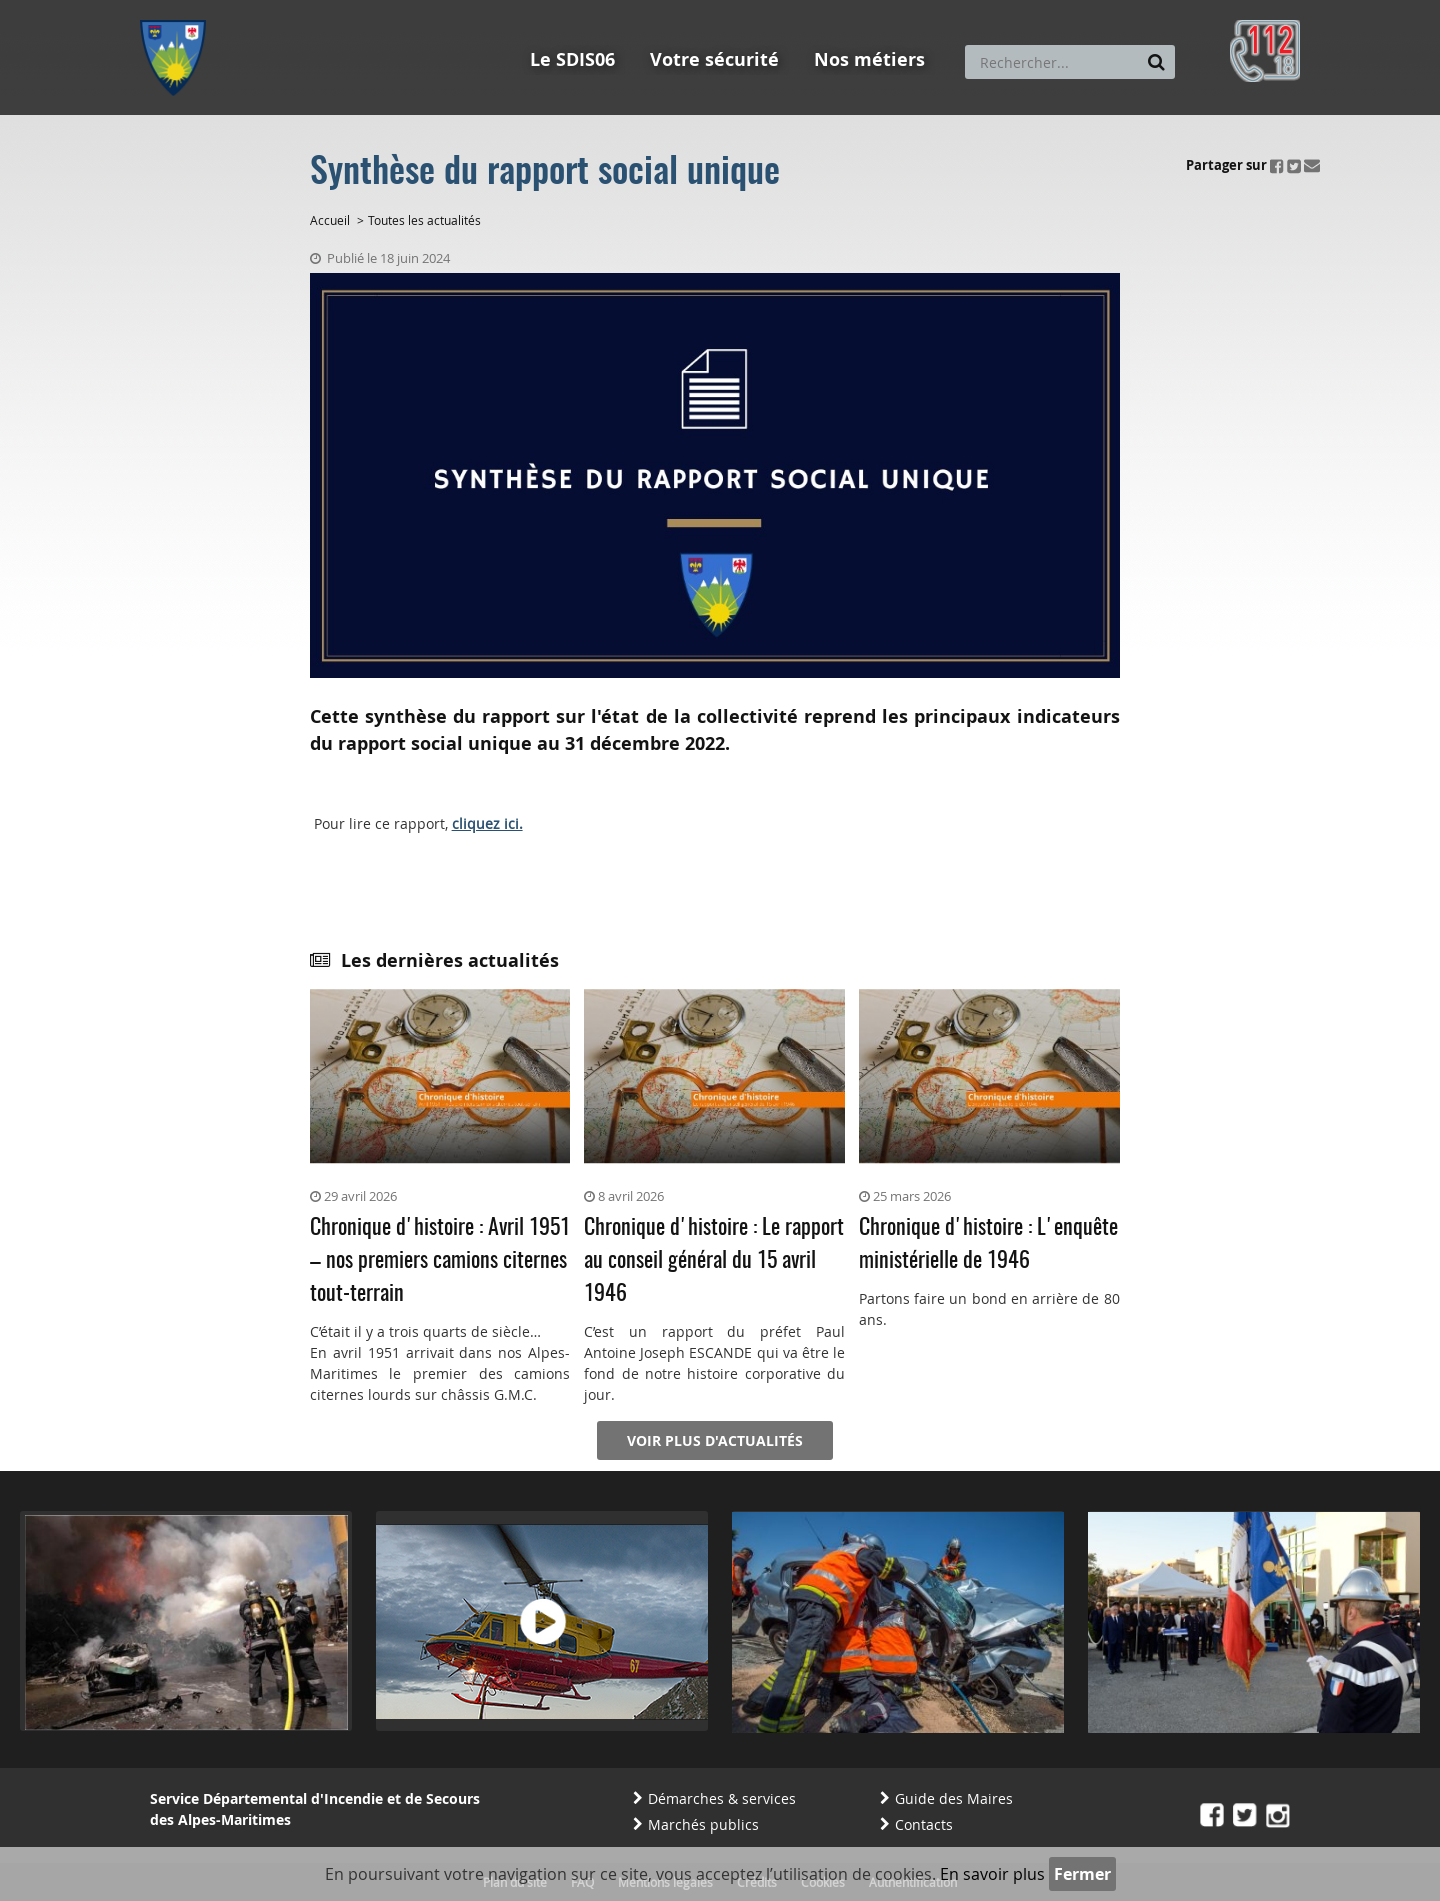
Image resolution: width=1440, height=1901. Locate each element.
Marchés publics (703, 1824)
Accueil (330, 220)
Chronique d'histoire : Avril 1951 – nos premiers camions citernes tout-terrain (440, 1261)
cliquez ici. (487, 823)
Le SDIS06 (572, 59)
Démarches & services (722, 1798)
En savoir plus (992, 1874)
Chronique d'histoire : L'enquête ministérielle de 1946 (988, 1244)
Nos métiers (869, 59)
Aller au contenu (286, 9)
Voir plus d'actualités (715, 1440)
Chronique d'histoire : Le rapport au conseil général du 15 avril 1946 (714, 1261)
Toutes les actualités (424, 220)
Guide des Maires (954, 1798)
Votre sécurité (714, 59)
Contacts (924, 1824)
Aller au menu (179, 9)
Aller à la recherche (409, 9)
